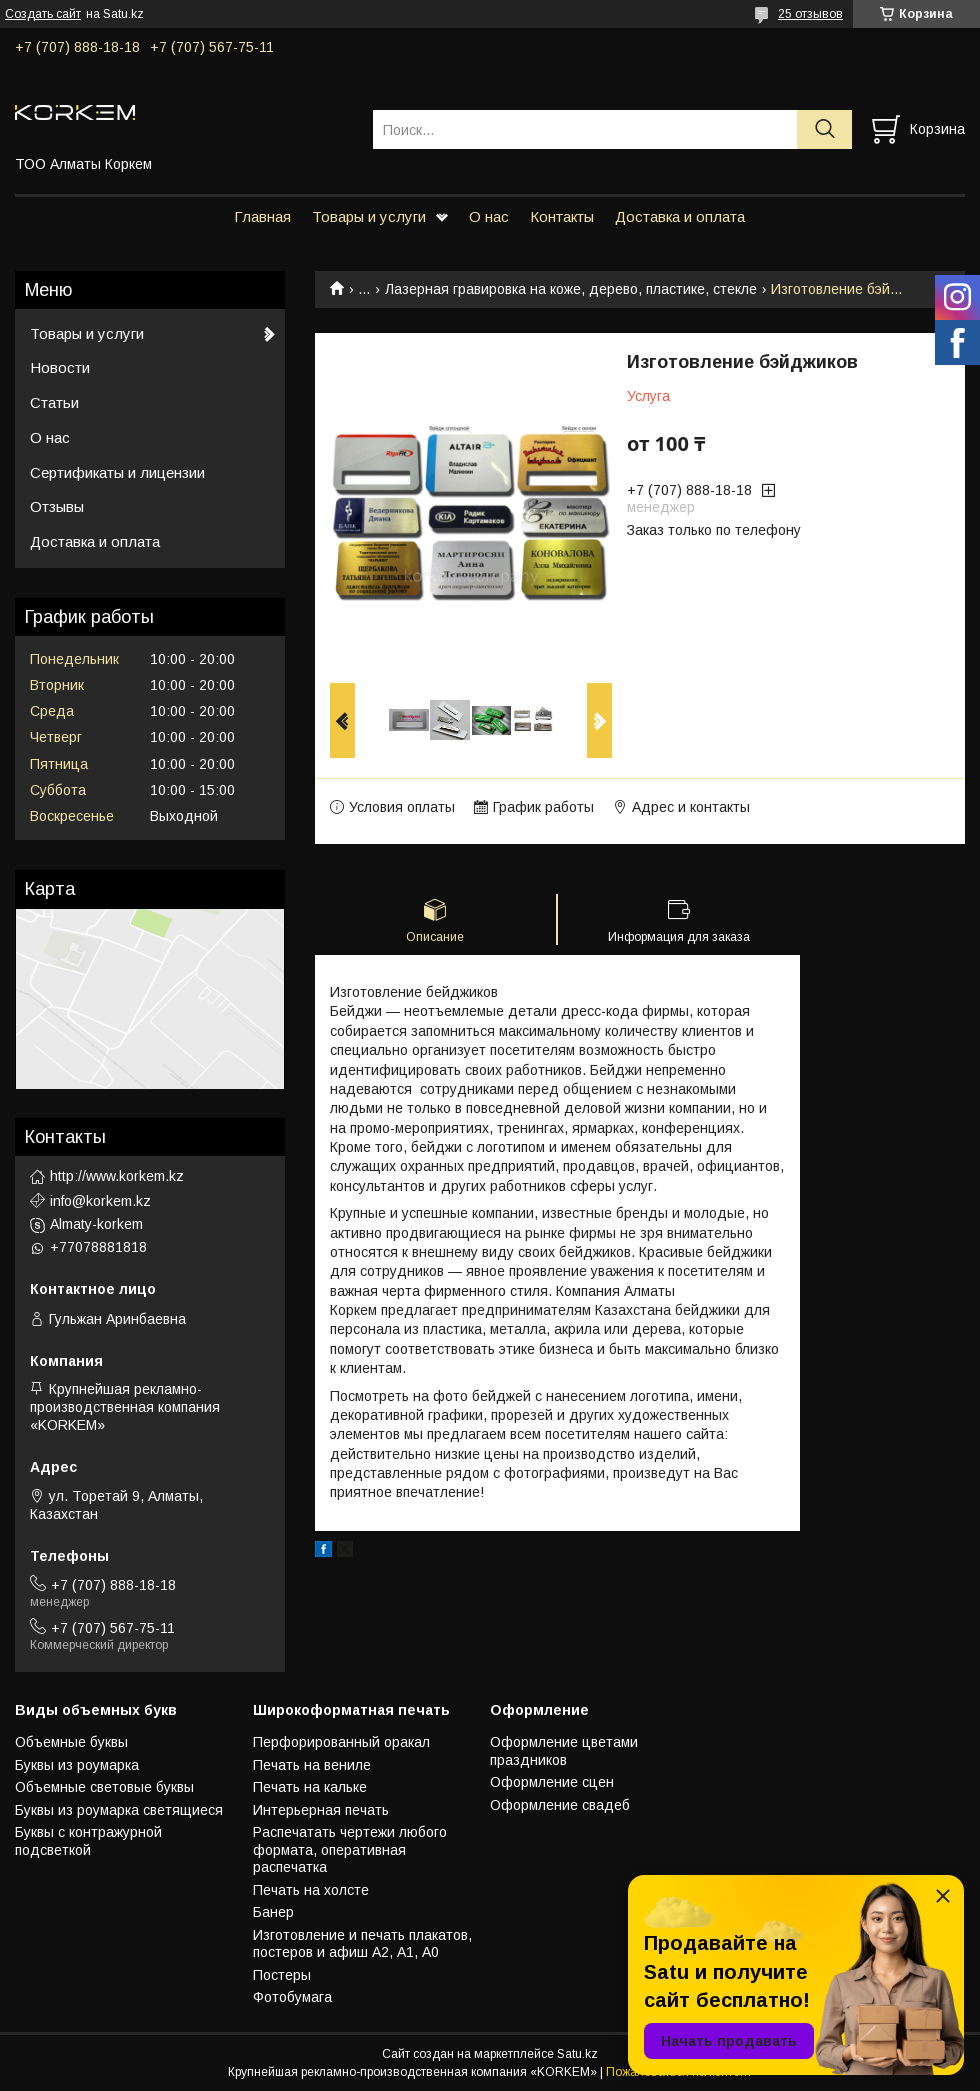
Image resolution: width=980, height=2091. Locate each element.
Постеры (282, 1975)
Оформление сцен (552, 1782)
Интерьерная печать (321, 1810)
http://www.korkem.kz (117, 1176)
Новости (60, 367)
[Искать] (824, 129)
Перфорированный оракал (341, 1742)
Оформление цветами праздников (564, 1751)
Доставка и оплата (680, 216)
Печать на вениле (312, 1765)
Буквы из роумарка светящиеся (119, 1810)
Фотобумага (292, 1997)
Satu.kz (577, 2054)
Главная (262, 216)
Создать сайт (43, 14)
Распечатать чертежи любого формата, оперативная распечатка (350, 1849)
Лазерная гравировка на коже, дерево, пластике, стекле (571, 289)
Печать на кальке (310, 1787)
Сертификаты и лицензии (117, 472)
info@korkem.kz (100, 1201)
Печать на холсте (311, 1890)
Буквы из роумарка (77, 1765)
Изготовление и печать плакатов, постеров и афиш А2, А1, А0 (362, 1944)
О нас (489, 216)
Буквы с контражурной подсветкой (88, 1841)
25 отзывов (810, 14)
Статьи (54, 402)
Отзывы (57, 506)
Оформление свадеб (560, 1805)
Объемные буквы (71, 1742)
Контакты (562, 216)
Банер (273, 1912)
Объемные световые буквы (104, 1787)
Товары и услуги (369, 216)
